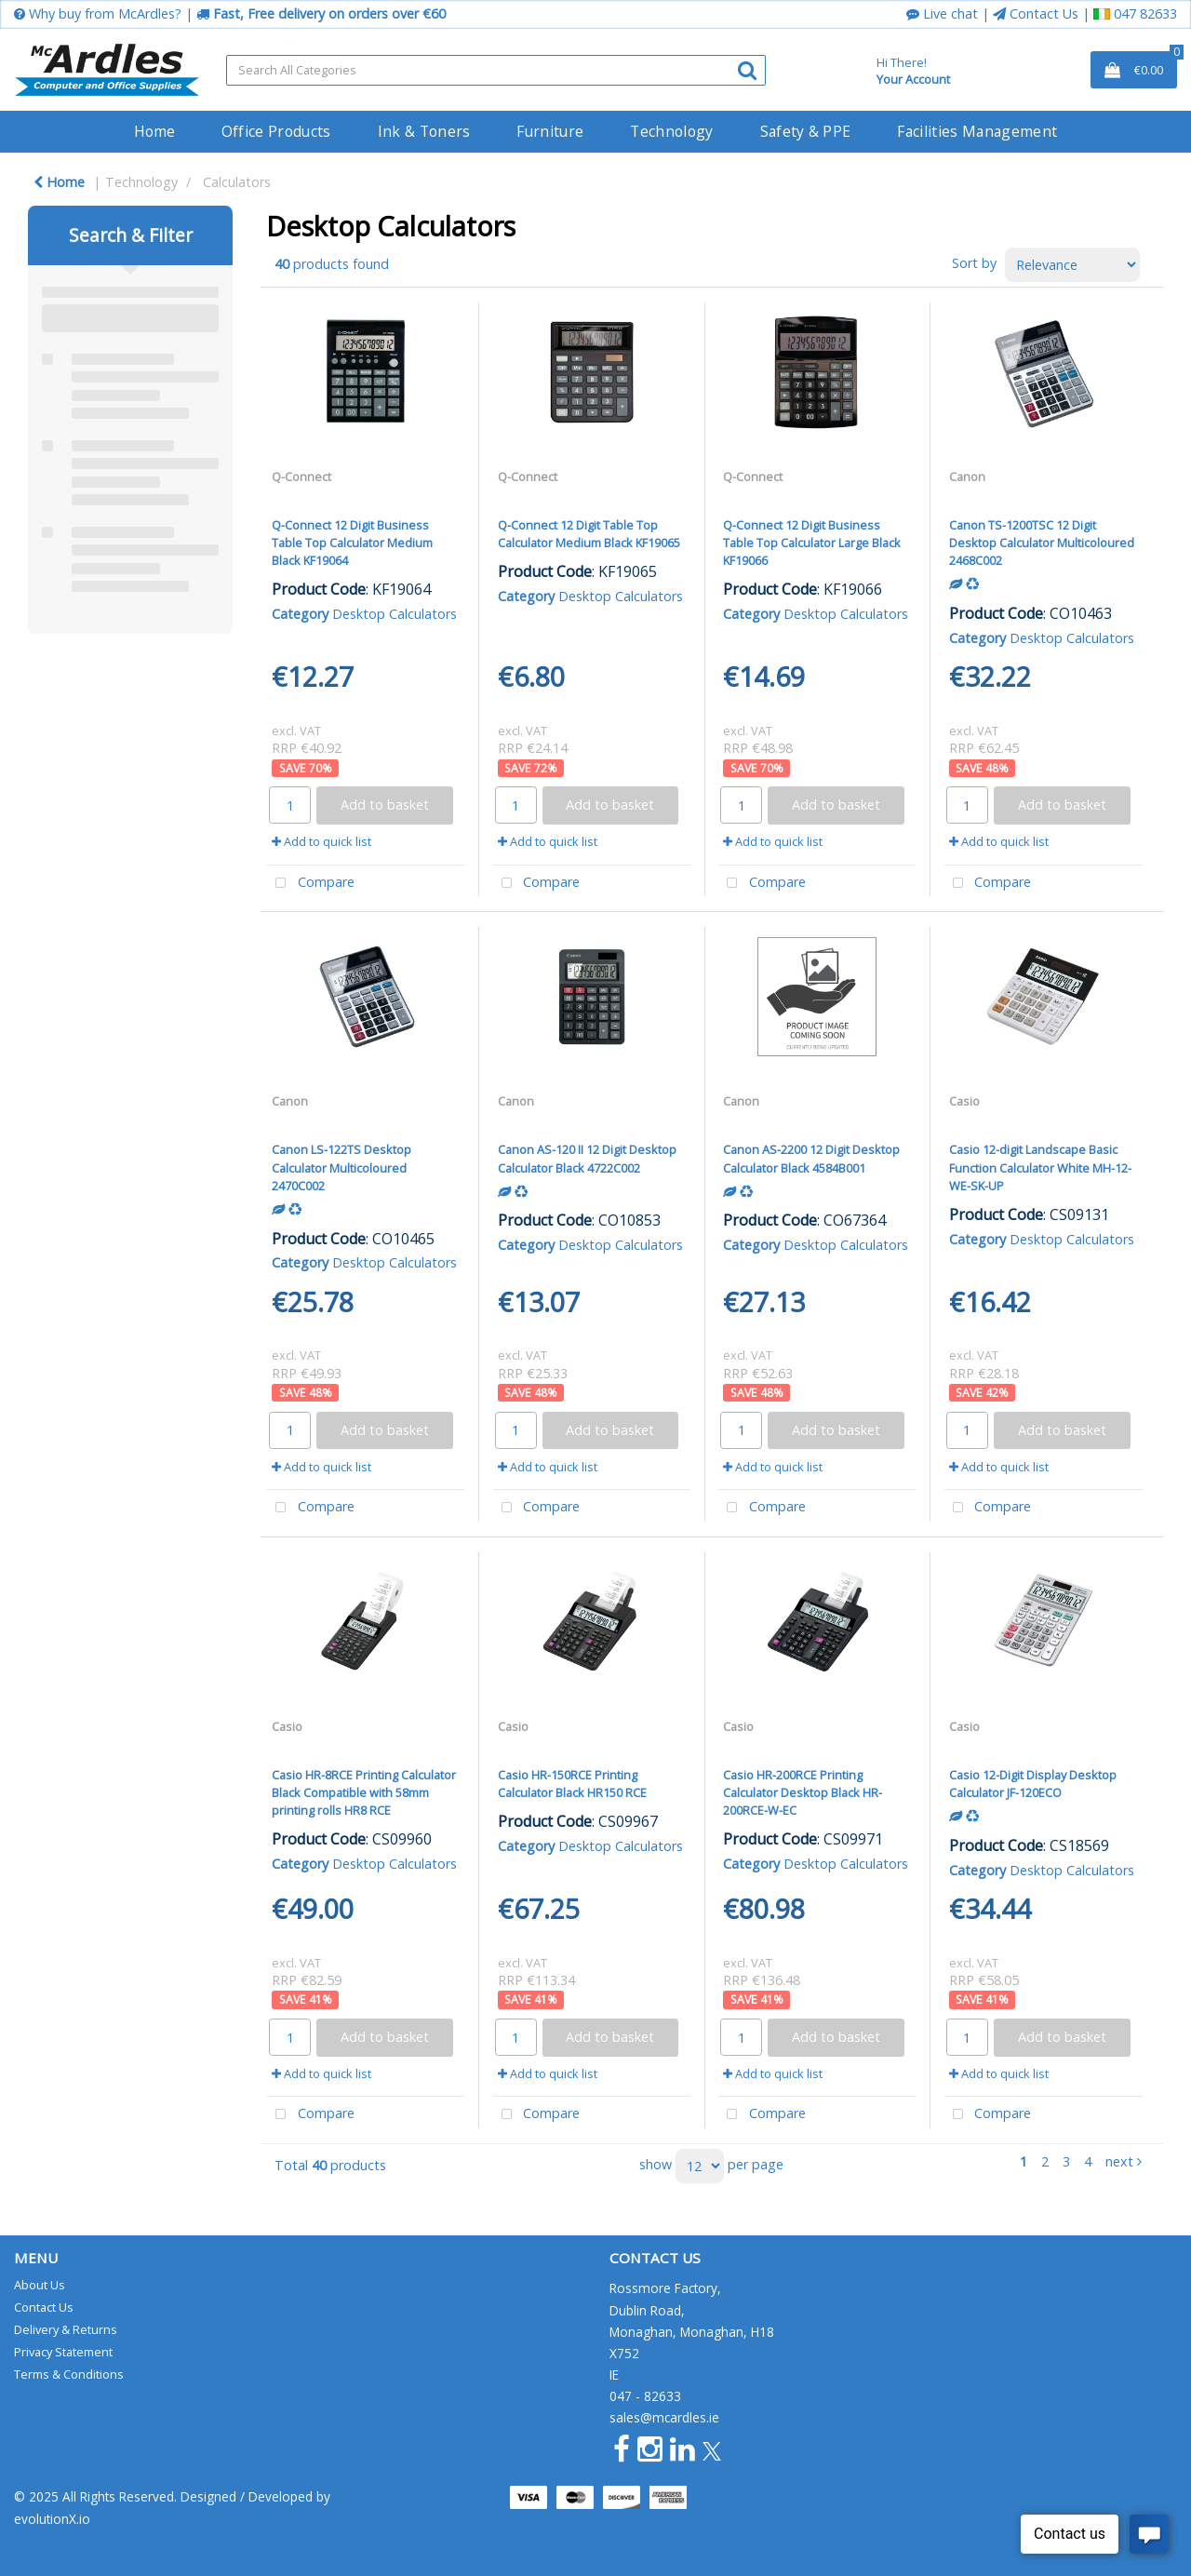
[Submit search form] (747, 69)
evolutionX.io (52, 2519)
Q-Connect (301, 476)
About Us (39, 2284)
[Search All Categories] (496, 70)
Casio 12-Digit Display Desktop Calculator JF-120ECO (1033, 1783)
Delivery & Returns (65, 2329)
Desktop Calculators (394, 614)
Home (154, 131)
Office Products (276, 131)
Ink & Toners (424, 131)
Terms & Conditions (69, 2374)
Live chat (942, 13)
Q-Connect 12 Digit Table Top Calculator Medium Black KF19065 (589, 534)
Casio (964, 1101)
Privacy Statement (63, 2351)
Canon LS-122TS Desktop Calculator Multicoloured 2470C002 (341, 1167)
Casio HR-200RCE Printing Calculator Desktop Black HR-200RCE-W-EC (802, 1792)
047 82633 (1135, 13)
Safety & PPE (805, 131)
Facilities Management (977, 131)
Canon (967, 476)
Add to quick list (321, 841)
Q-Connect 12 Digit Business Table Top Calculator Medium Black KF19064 (352, 543)
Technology (671, 131)
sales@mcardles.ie (664, 2417)
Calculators (237, 182)
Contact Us (1035, 13)
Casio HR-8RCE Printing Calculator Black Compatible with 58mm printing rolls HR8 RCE (364, 1792)
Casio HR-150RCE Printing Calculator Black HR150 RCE (572, 1783)
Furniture (549, 131)
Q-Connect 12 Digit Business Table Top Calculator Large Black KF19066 (812, 543)
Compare (311, 883)
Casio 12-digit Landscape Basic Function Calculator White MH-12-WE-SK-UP (1040, 1167)
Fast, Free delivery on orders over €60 (321, 13)
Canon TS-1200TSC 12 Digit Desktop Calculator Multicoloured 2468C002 (1041, 543)
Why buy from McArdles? (97, 13)
